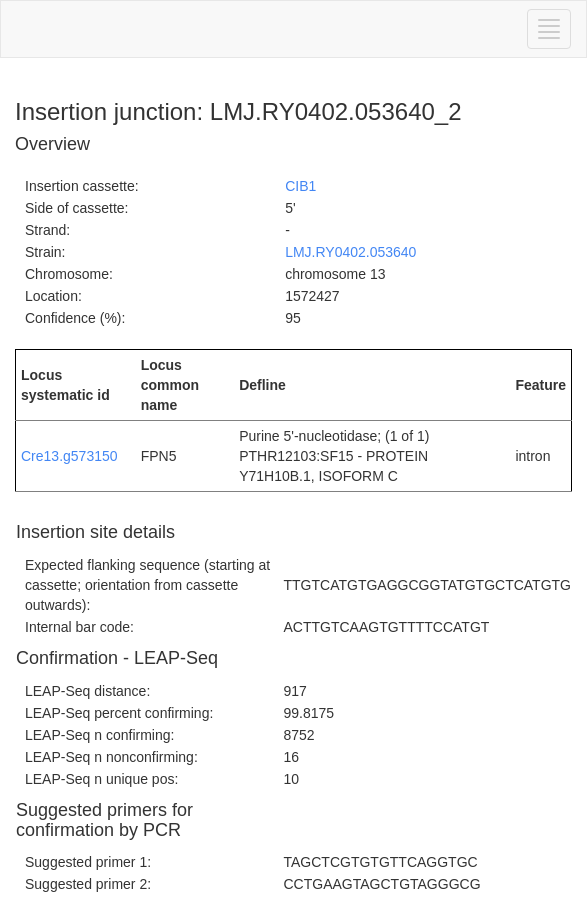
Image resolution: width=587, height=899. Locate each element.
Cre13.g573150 (69, 456)
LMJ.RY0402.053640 (350, 252)
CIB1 (300, 186)
